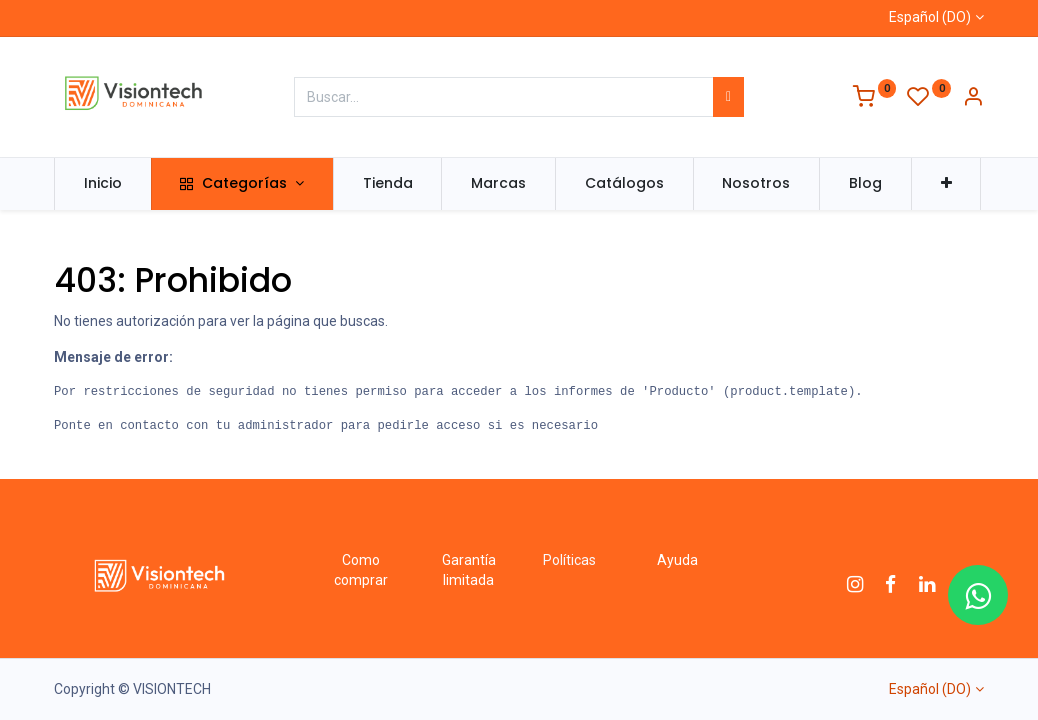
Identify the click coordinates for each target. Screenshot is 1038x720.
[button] (946, 184)
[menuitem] (103, 184)
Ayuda (677, 560)
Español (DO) (930, 17)
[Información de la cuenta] (973, 99)
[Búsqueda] (728, 97)
